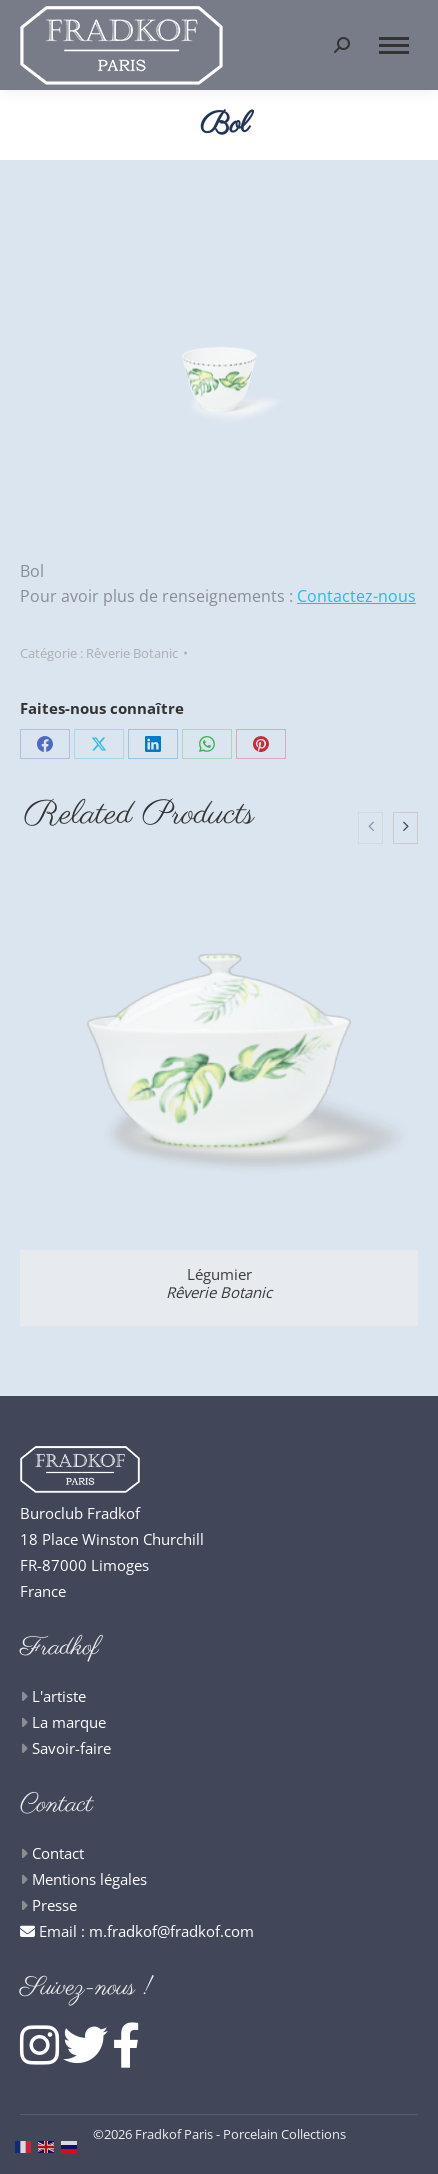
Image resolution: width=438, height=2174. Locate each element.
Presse (54, 1905)
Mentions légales (89, 1879)
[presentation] (370, 828)
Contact (58, 1853)
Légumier (219, 1283)
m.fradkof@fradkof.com (171, 1931)
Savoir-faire (71, 1748)
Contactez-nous (356, 596)
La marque (69, 1722)
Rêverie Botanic (132, 653)
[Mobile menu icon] (394, 45)
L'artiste (59, 1696)
